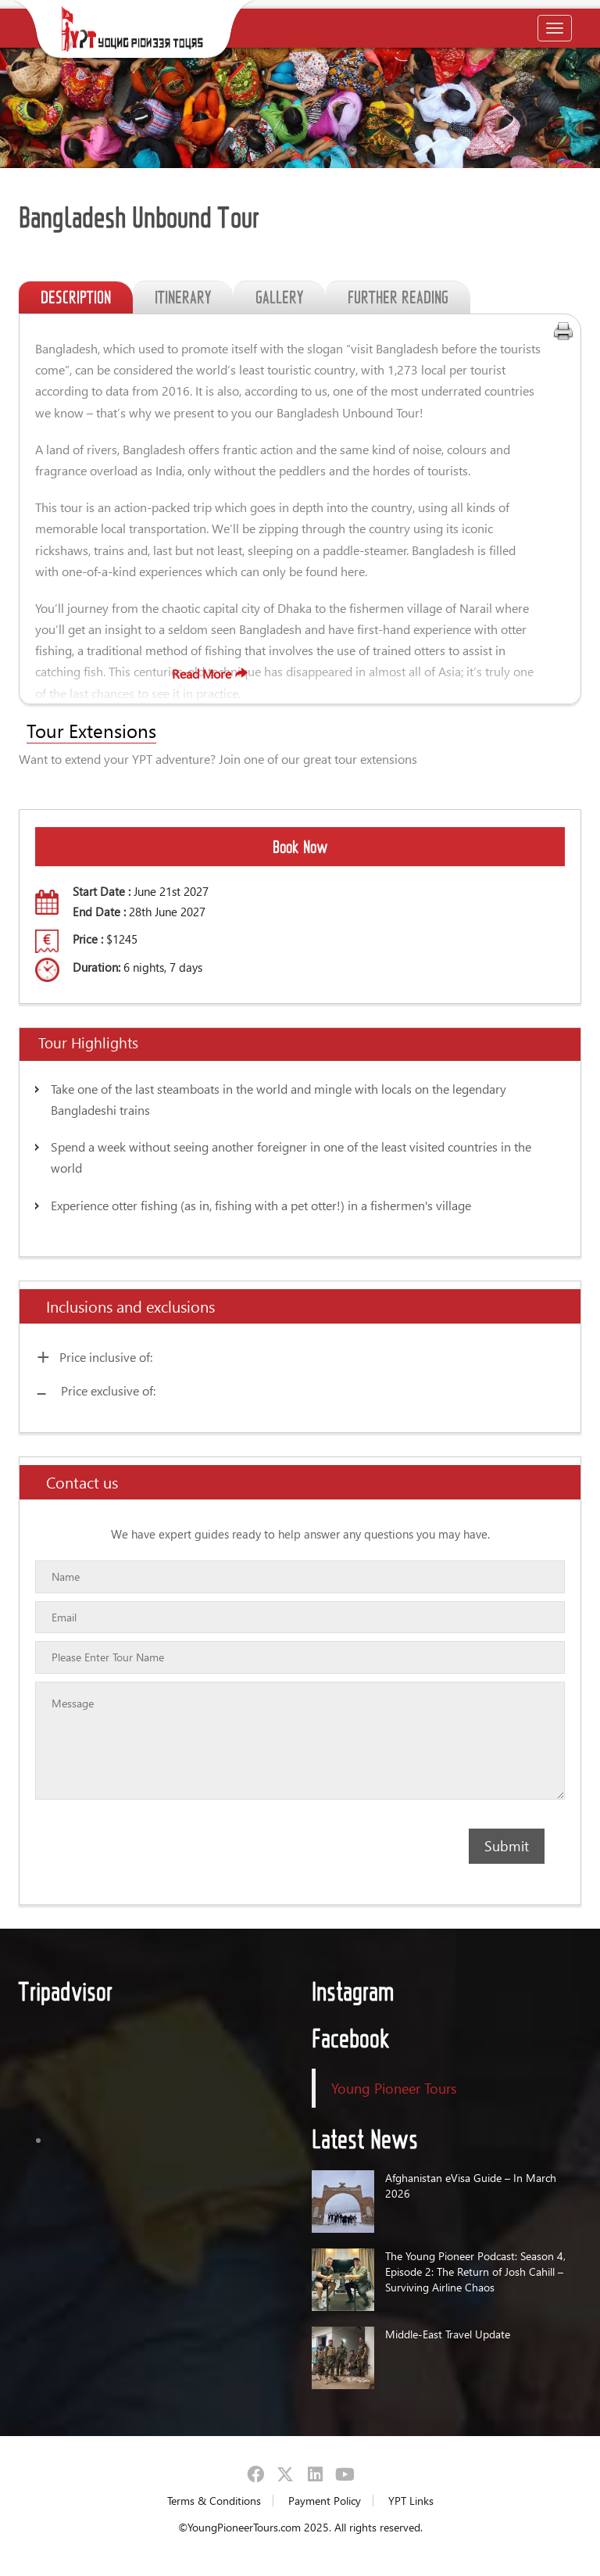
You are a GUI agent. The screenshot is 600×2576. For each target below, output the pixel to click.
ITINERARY (183, 297)
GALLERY (279, 297)
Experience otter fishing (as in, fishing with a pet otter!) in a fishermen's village (261, 1205)
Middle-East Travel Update (447, 2334)
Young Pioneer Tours (394, 2088)
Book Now (300, 847)
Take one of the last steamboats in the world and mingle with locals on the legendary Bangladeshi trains (278, 1099)
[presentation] (125, 1858)
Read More (266, 674)
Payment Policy (324, 2500)
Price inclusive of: (105, 1357)
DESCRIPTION (76, 297)
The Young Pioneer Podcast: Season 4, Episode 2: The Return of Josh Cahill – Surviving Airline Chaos (475, 2271)
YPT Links (411, 2500)
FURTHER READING (398, 297)
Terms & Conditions (214, 2500)
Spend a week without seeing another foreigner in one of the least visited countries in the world (291, 1157)
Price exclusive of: (108, 1390)
